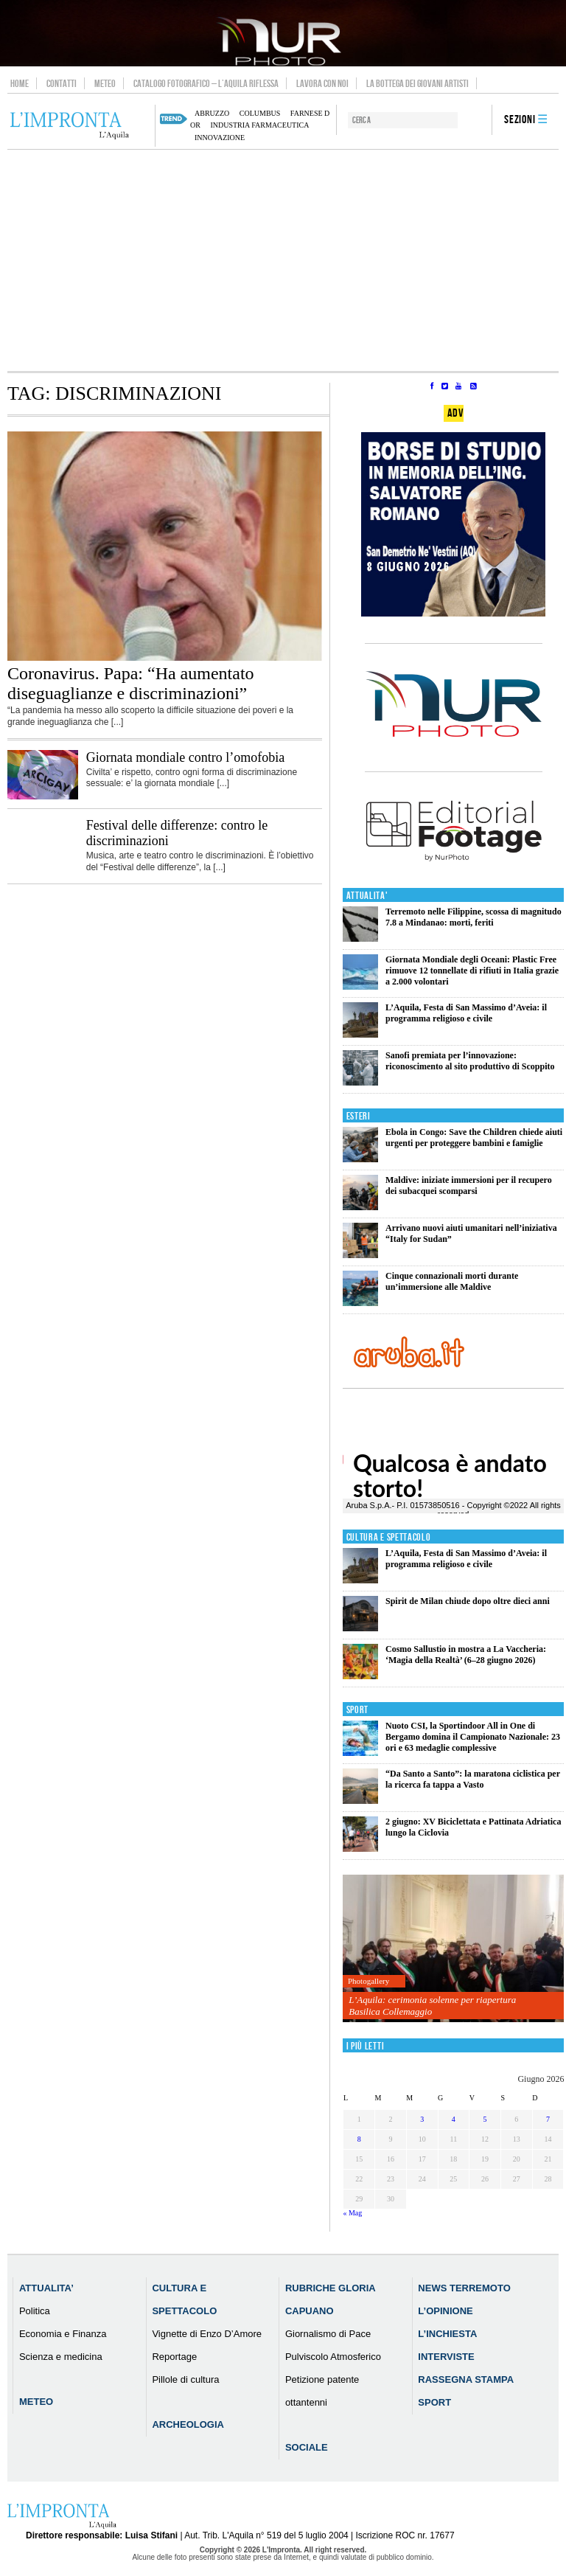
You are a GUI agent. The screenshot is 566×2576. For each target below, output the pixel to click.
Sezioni (520, 120)
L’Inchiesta (447, 2333)
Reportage (174, 2356)
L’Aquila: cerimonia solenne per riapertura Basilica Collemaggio (432, 2005)
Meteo (105, 83)
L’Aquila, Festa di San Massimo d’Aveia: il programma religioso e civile (466, 1013)
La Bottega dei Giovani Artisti (417, 83)
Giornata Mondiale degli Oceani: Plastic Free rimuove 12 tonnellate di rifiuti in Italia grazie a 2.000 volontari (472, 970)
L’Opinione (445, 2310)
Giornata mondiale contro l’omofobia (185, 757)
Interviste (446, 2356)
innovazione (220, 137)
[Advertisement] (283, 260)
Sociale (306, 2447)
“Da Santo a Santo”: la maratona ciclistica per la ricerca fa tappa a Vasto (472, 1779)
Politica (34, 2310)
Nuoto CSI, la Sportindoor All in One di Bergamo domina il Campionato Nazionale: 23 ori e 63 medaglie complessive (472, 1737)
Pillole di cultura (185, 2379)
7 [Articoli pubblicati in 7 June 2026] (548, 2119)
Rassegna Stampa (466, 2379)
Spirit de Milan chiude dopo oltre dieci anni (467, 1601)
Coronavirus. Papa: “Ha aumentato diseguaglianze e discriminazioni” (130, 683)
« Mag (352, 2213)
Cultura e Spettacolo (388, 1537)
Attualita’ (46, 2288)
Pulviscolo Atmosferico (333, 2356)
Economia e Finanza (63, 2333)
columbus (260, 113)
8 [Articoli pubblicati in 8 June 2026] (359, 2139)
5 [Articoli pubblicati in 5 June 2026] (485, 2119)
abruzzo (212, 113)
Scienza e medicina (60, 2356)
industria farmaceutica (259, 125)
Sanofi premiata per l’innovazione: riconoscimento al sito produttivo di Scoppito (469, 1061)
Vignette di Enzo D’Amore (207, 2333)
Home (19, 83)
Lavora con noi (322, 83)
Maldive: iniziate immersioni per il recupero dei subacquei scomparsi (468, 1185)
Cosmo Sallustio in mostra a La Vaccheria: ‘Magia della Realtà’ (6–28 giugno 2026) (465, 1654)
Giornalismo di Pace (328, 2333)
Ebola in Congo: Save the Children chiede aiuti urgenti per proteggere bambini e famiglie (473, 1137)
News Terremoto (464, 2288)
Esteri (358, 1116)
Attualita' (367, 895)
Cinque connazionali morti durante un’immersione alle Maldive (451, 1281)
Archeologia (188, 2424)
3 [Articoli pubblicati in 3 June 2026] (422, 2119)
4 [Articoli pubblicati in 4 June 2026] (453, 2119)
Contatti (61, 83)
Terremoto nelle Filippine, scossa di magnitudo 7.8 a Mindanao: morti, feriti (473, 917)
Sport (357, 1710)
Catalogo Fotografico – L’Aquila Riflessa (206, 83)
